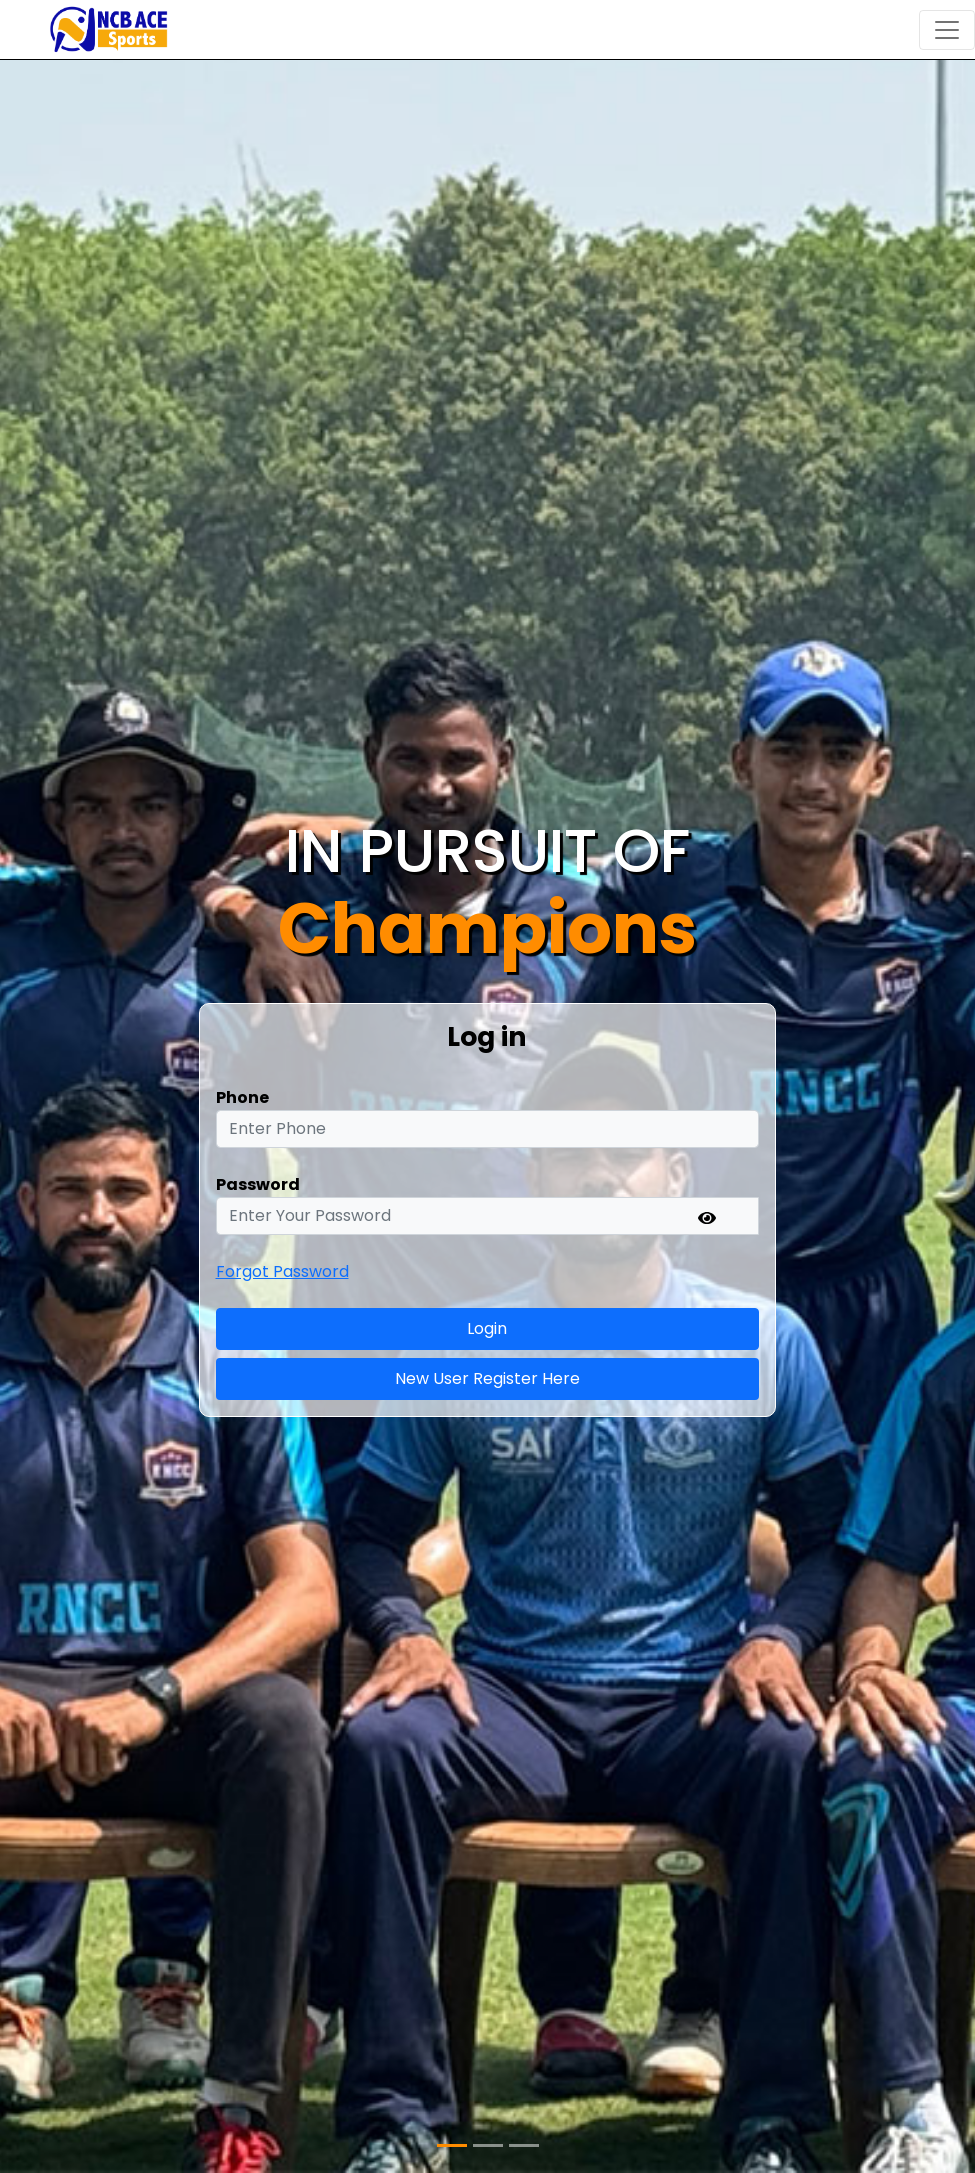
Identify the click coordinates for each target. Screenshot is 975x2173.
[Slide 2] (488, 2145)
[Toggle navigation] (947, 30)
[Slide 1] (452, 2145)
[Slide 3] (524, 2145)
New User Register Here (487, 1378)
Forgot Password (282, 1271)
